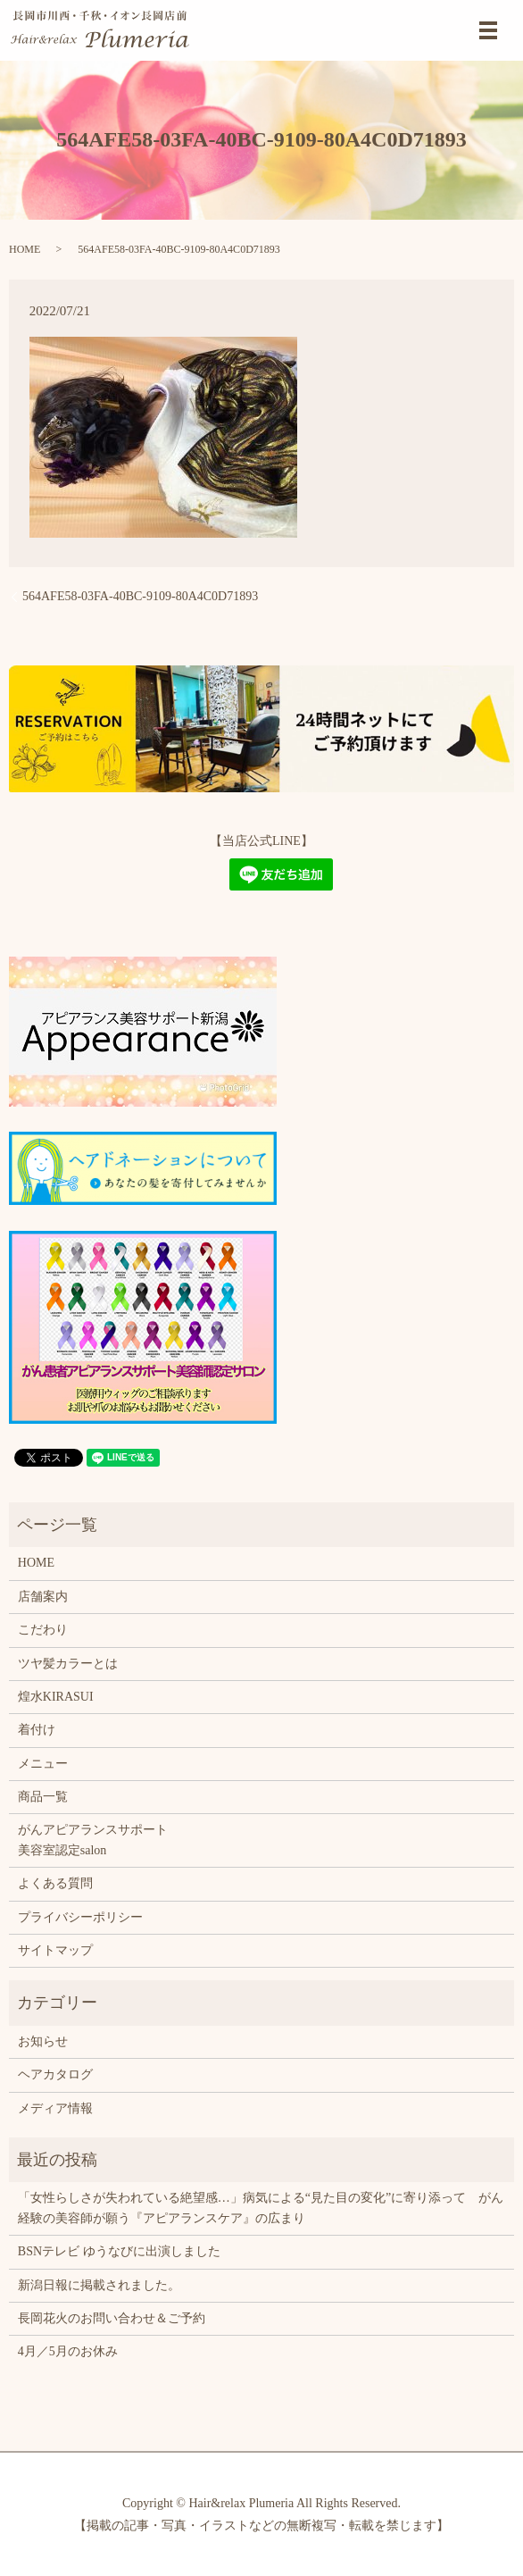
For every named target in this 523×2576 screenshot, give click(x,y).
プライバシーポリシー (80, 1917)
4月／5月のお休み (68, 2351)
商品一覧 (43, 1796)
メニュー (43, 1763)
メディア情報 (55, 2108)
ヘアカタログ (55, 2074)
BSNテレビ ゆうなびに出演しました (119, 2251)
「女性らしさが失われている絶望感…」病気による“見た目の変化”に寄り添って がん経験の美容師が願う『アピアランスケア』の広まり (260, 2207)
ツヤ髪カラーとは (68, 1663)
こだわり (43, 1629)
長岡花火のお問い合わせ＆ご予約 (111, 2318)
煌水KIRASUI (56, 1696)
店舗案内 (43, 1596)
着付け (36, 1729)
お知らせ (43, 2041)
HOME (24, 249)
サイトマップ (55, 1950)
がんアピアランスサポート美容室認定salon (93, 1839)
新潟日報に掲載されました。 (99, 2285)
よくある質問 (55, 1883)
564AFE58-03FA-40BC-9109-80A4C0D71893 (140, 596)
